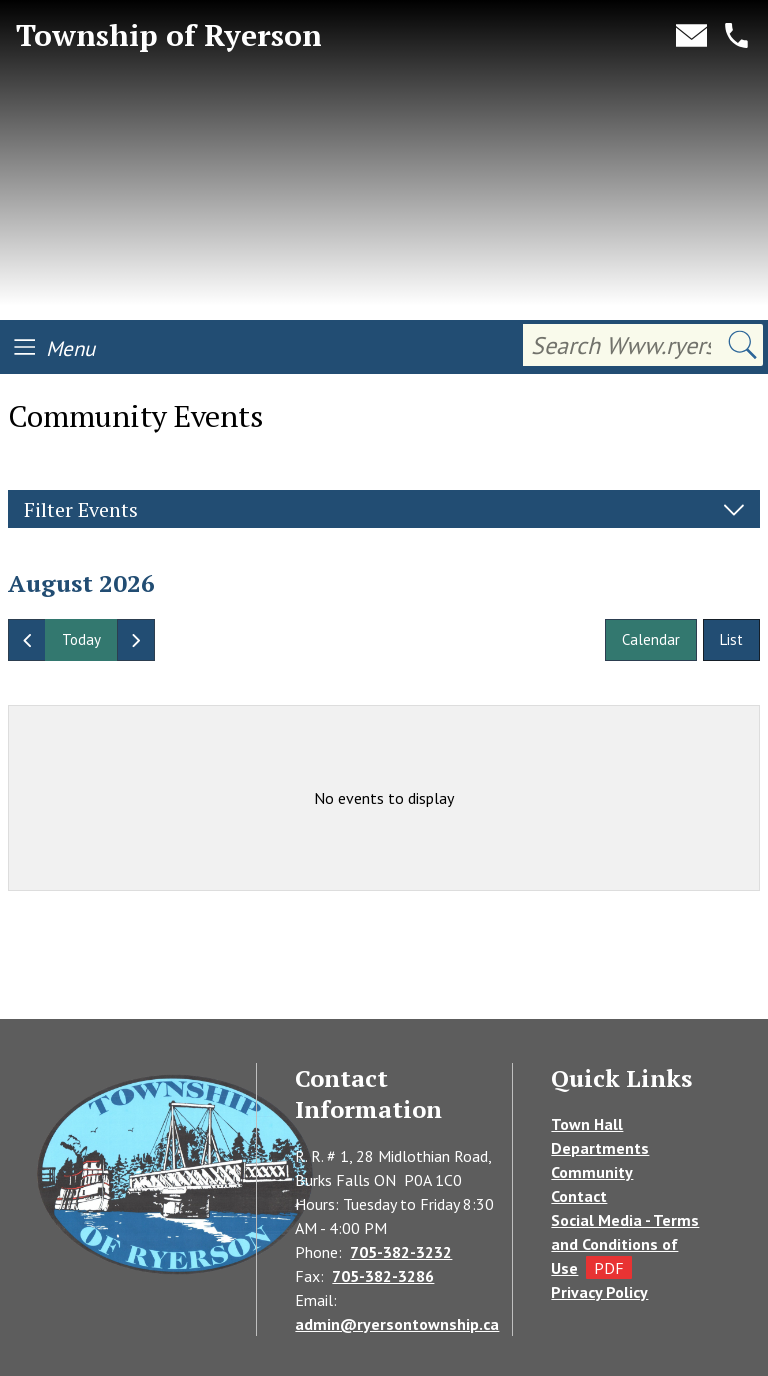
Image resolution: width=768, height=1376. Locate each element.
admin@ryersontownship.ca (397, 1324)
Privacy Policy (599, 1292)
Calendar (651, 639)
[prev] (27, 640)
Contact (579, 1196)
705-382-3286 (383, 1276)
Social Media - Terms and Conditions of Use (625, 1244)
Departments (600, 1148)
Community (592, 1172)
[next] (136, 640)
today (81, 639)
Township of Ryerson (169, 35)
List (731, 639)
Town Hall (587, 1124)
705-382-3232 (401, 1252)
